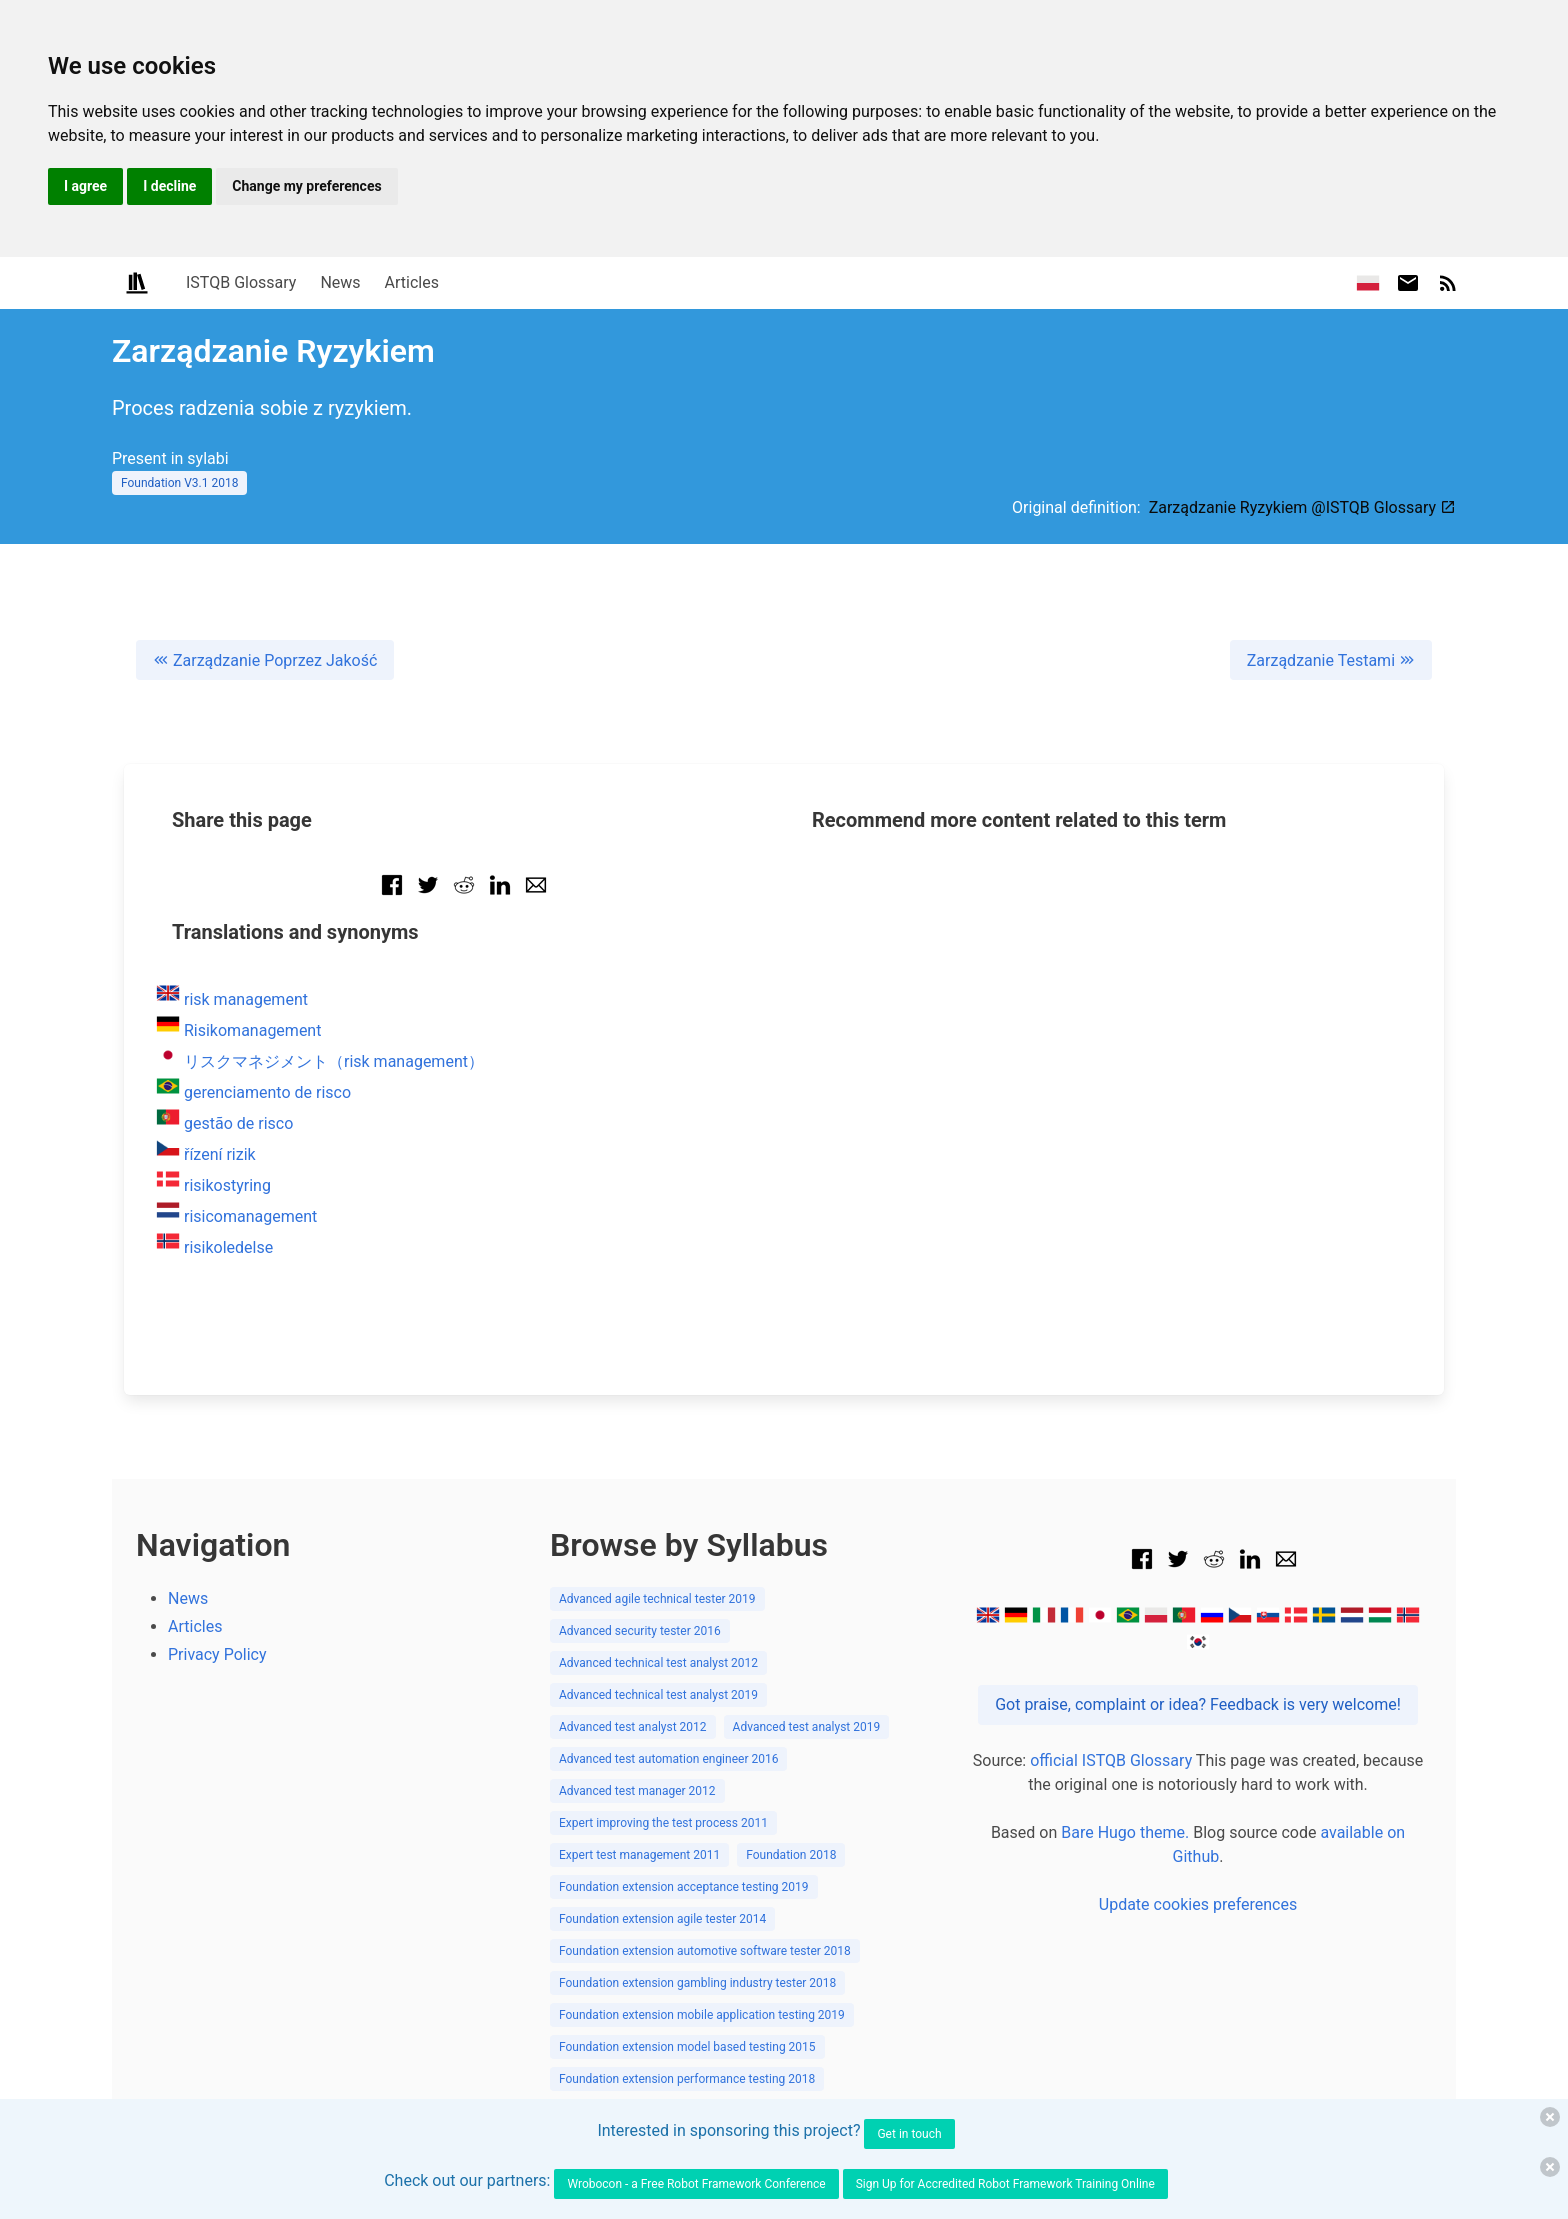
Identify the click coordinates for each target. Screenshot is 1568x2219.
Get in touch (909, 2134)
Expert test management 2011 (639, 1855)
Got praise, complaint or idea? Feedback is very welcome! (1198, 1704)
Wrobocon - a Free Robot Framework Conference (696, 2184)
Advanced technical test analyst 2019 (658, 1695)
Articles (412, 282)
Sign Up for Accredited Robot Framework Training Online (1005, 2184)
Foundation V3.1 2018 (179, 483)
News (340, 282)
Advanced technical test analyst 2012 (658, 1663)
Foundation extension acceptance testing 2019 (684, 1887)
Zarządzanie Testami (1331, 660)
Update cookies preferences (1198, 1904)
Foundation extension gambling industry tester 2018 (697, 1983)
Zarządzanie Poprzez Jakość (265, 660)
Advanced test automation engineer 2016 (668, 1759)
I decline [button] (169, 186)
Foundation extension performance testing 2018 (687, 2079)
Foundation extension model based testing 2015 (687, 2047)
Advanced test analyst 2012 (633, 1727)
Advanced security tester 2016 (640, 1631)
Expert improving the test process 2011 (663, 1823)
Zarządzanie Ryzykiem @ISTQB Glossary (1302, 507)
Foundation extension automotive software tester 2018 (705, 1951)
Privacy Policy (217, 1654)
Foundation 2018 (791, 1855)
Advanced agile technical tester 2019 (657, 1599)
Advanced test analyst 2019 (807, 1727)
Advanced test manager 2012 (637, 1791)
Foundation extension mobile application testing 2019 (702, 2015)
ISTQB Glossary (241, 282)
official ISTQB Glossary (1111, 1760)
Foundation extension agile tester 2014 (662, 1919)
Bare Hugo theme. (1125, 1832)
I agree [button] (85, 186)
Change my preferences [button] (306, 186)
